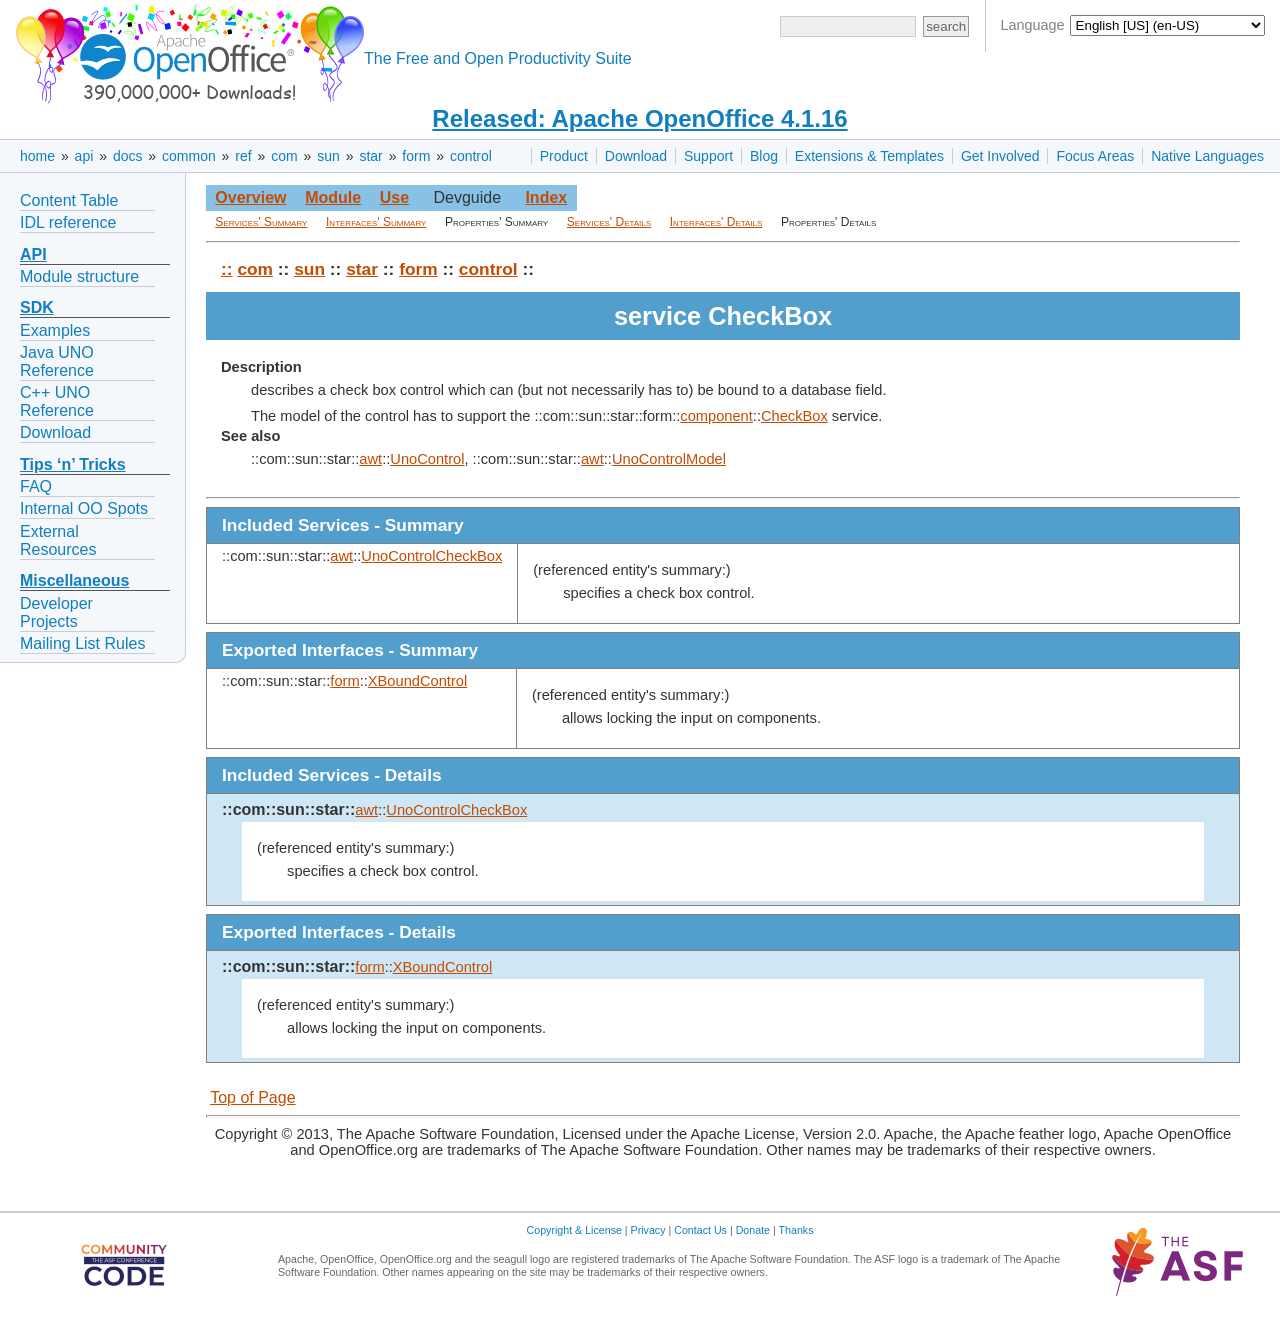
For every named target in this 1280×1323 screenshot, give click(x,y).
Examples (55, 330)
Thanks (796, 1230)
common (189, 156)
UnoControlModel (669, 459)
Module (333, 197)
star (370, 156)
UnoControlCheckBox (431, 556)
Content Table (69, 200)
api (84, 156)
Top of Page (252, 1097)
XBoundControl (417, 681)
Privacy (648, 1230)
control (471, 156)
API (33, 254)
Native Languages (1207, 156)
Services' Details (609, 222)
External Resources (58, 540)
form (416, 156)
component (716, 416)
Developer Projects (56, 612)
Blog (764, 156)
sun (328, 156)
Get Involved (1000, 156)
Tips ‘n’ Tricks (73, 464)
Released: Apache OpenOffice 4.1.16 (639, 118)
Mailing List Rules (82, 643)
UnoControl (427, 459)
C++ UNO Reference (57, 401)
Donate (753, 1230)
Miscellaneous (74, 580)
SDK (37, 307)
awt (370, 459)
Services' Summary (261, 222)
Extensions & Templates (869, 156)
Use (394, 197)
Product (564, 156)
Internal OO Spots (84, 508)
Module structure (79, 276)
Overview (250, 197)
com (284, 156)
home (37, 156)
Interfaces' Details (716, 222)
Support (708, 156)
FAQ (36, 486)
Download (636, 156)
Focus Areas (1095, 156)
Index (546, 197)
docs (128, 156)
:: (227, 269)
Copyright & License (574, 1230)
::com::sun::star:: (288, 809)
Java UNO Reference (57, 361)
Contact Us (700, 1230)
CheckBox (794, 416)
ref (243, 156)
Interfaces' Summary (376, 222)
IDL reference (68, 222)
